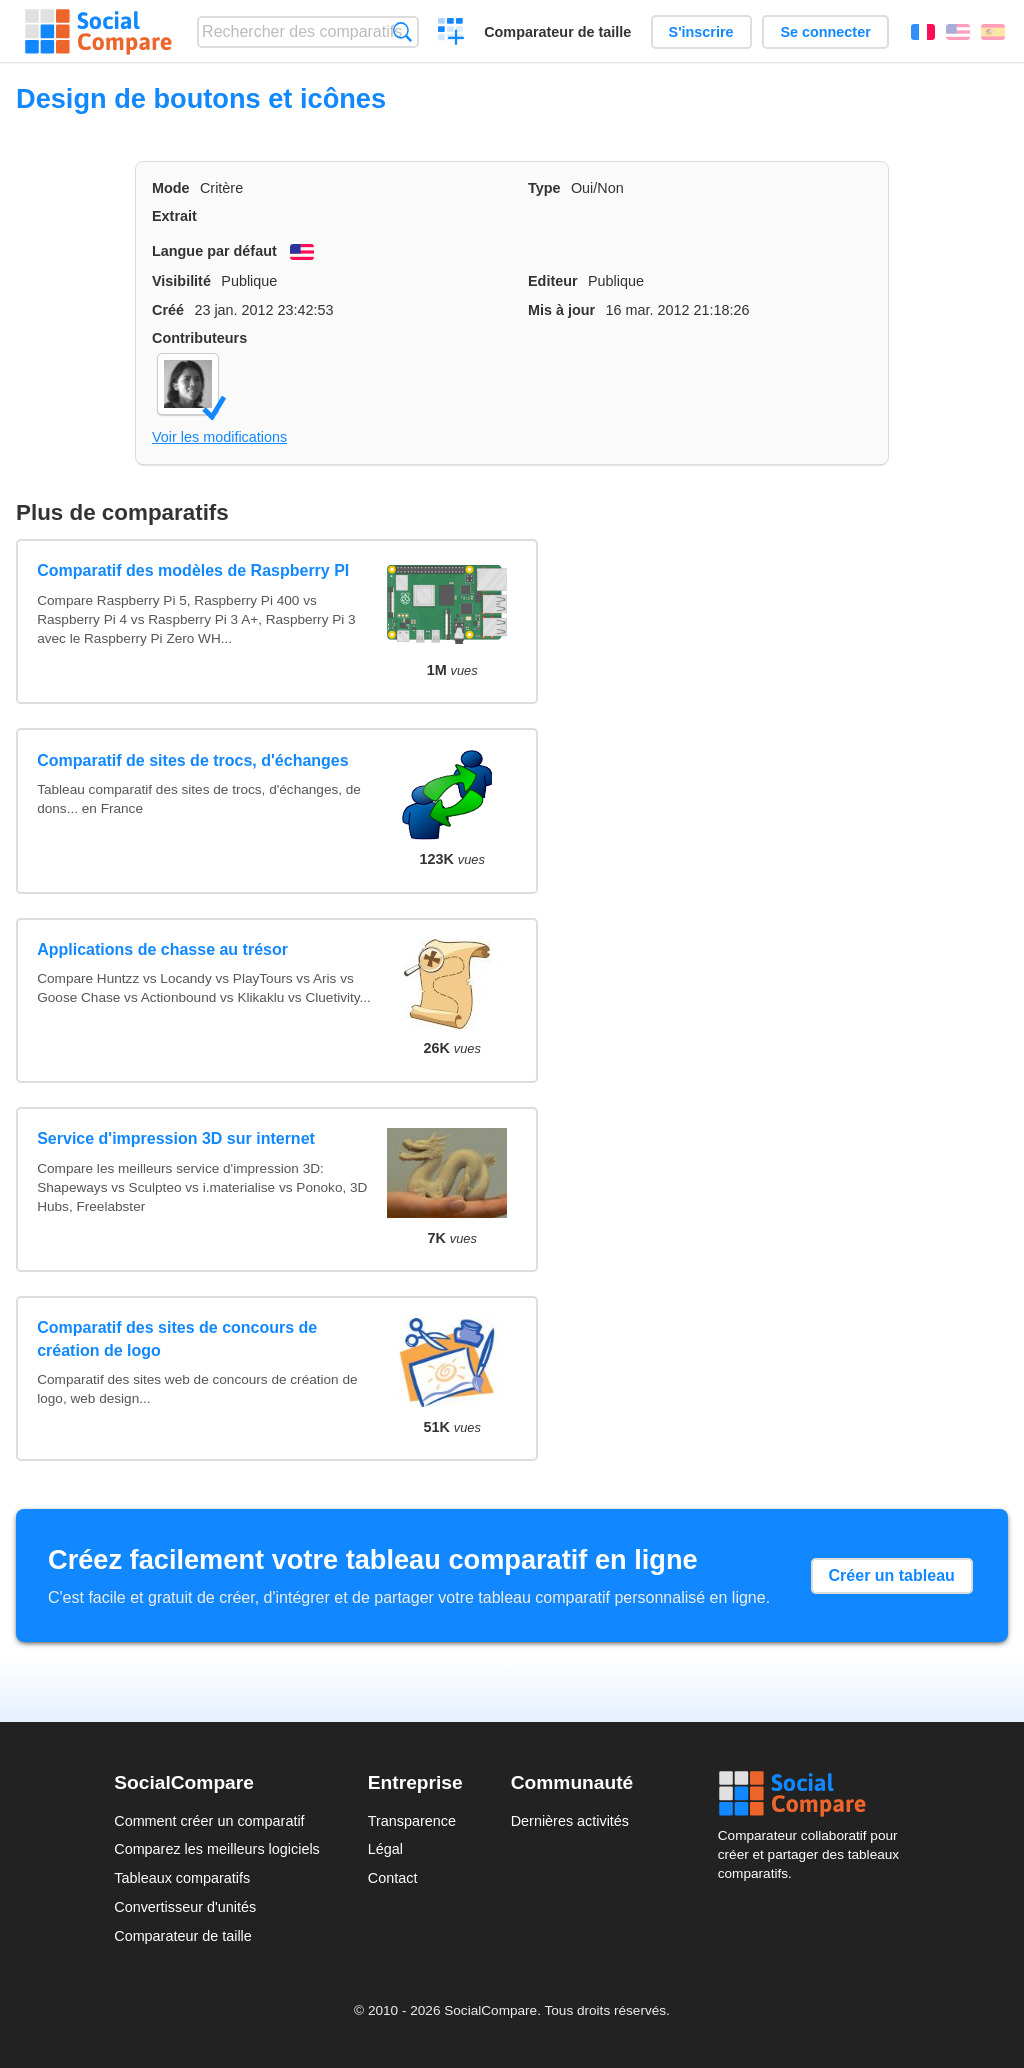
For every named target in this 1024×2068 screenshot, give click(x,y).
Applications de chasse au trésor (162, 949)
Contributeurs (199, 338)
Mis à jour (561, 310)
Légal (385, 1849)
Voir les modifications (219, 437)
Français (923, 32)
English (958, 32)
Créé (168, 310)
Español (993, 32)
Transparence (412, 1821)
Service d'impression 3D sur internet (176, 1138)
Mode (171, 188)
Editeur (553, 281)
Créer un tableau (892, 1575)
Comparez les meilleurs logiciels (217, 1849)
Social (814, 1794)
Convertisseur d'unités (185, 1907)
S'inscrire (701, 32)
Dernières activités (570, 1821)
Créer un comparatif (451, 34)
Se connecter (825, 32)
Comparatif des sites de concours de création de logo (177, 1338)
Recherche (402, 31)
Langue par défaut (214, 251)
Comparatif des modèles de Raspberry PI (193, 570)
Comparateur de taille (557, 32)
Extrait (174, 216)
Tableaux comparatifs (182, 1878)
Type (544, 188)
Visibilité (181, 281)
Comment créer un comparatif (209, 1821)
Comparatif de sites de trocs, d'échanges (192, 760)
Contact (393, 1878)
